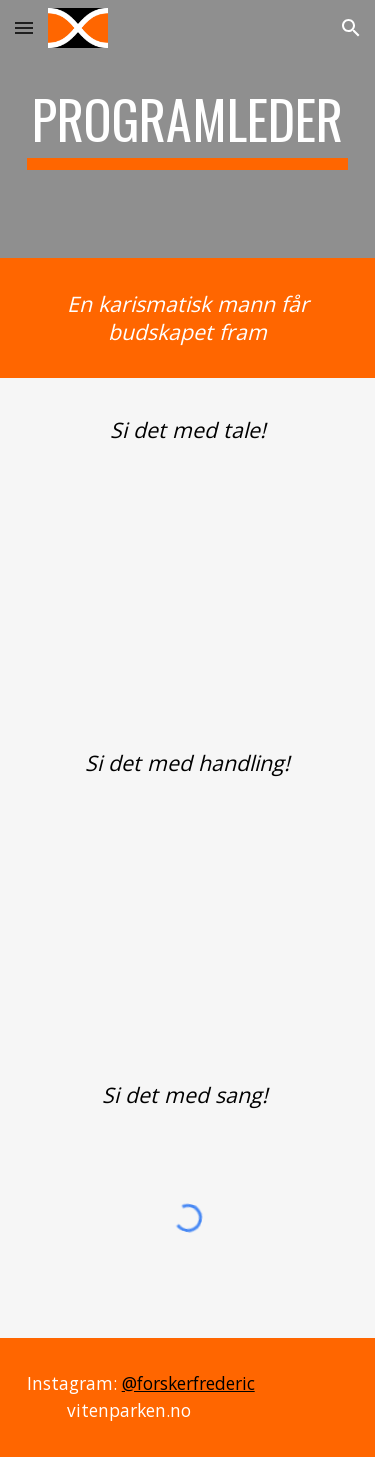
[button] (24, 27)
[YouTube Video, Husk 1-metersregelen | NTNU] (188, 904)
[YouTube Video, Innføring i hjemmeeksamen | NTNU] (188, 572)
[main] (188, 129)
